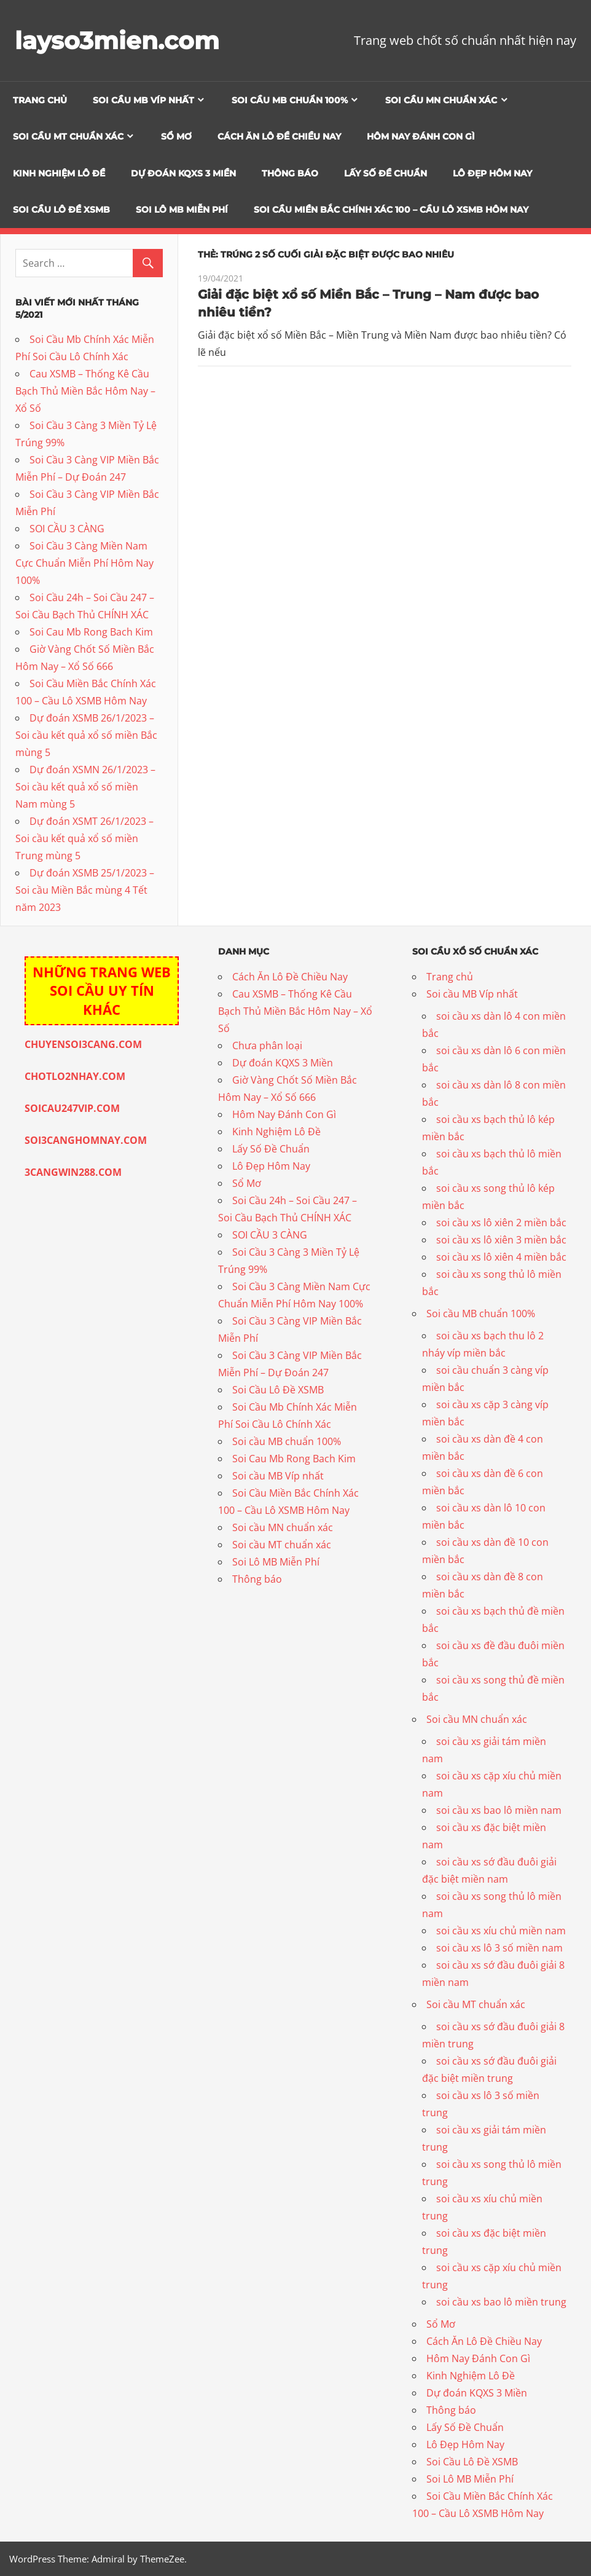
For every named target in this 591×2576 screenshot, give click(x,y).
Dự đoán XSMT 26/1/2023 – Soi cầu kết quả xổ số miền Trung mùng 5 (84, 838)
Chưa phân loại (267, 1045)
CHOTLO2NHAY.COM (75, 1076)
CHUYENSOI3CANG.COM (83, 1044)
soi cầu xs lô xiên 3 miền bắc (501, 1240)
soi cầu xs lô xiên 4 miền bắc (501, 1257)
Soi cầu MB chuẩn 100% (290, 100)
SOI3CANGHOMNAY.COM (86, 1140)
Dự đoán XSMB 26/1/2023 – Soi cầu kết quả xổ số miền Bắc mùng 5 (86, 735)
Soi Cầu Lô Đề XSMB (61, 209)
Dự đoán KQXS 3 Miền (183, 173)
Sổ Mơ (176, 136)
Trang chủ (40, 100)
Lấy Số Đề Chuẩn (385, 173)
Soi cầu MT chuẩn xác (68, 136)
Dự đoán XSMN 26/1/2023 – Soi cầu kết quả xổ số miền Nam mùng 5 (85, 787)
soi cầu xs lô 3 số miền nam (499, 1948)
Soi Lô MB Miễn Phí (182, 209)
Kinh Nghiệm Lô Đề (59, 173)
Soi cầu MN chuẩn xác (441, 100)
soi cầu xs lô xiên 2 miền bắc (501, 1222)
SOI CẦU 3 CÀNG (66, 528)
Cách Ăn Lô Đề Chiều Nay (279, 136)
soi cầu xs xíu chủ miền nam (501, 1930)
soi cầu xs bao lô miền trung (501, 2302)
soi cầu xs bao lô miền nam (499, 1810)
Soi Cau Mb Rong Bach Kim (91, 632)
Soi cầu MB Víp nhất (143, 100)
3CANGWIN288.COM (73, 1172)
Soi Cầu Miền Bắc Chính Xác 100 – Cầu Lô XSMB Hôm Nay (391, 209)
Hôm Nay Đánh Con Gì (421, 136)
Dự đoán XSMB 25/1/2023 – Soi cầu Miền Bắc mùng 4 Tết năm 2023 (84, 890)
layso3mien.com (119, 40)
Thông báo (290, 173)
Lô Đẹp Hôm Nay (492, 173)
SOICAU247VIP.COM (72, 1108)
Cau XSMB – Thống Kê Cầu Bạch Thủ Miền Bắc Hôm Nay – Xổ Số (85, 391)
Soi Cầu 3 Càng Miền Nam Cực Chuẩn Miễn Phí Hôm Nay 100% (84, 563)
